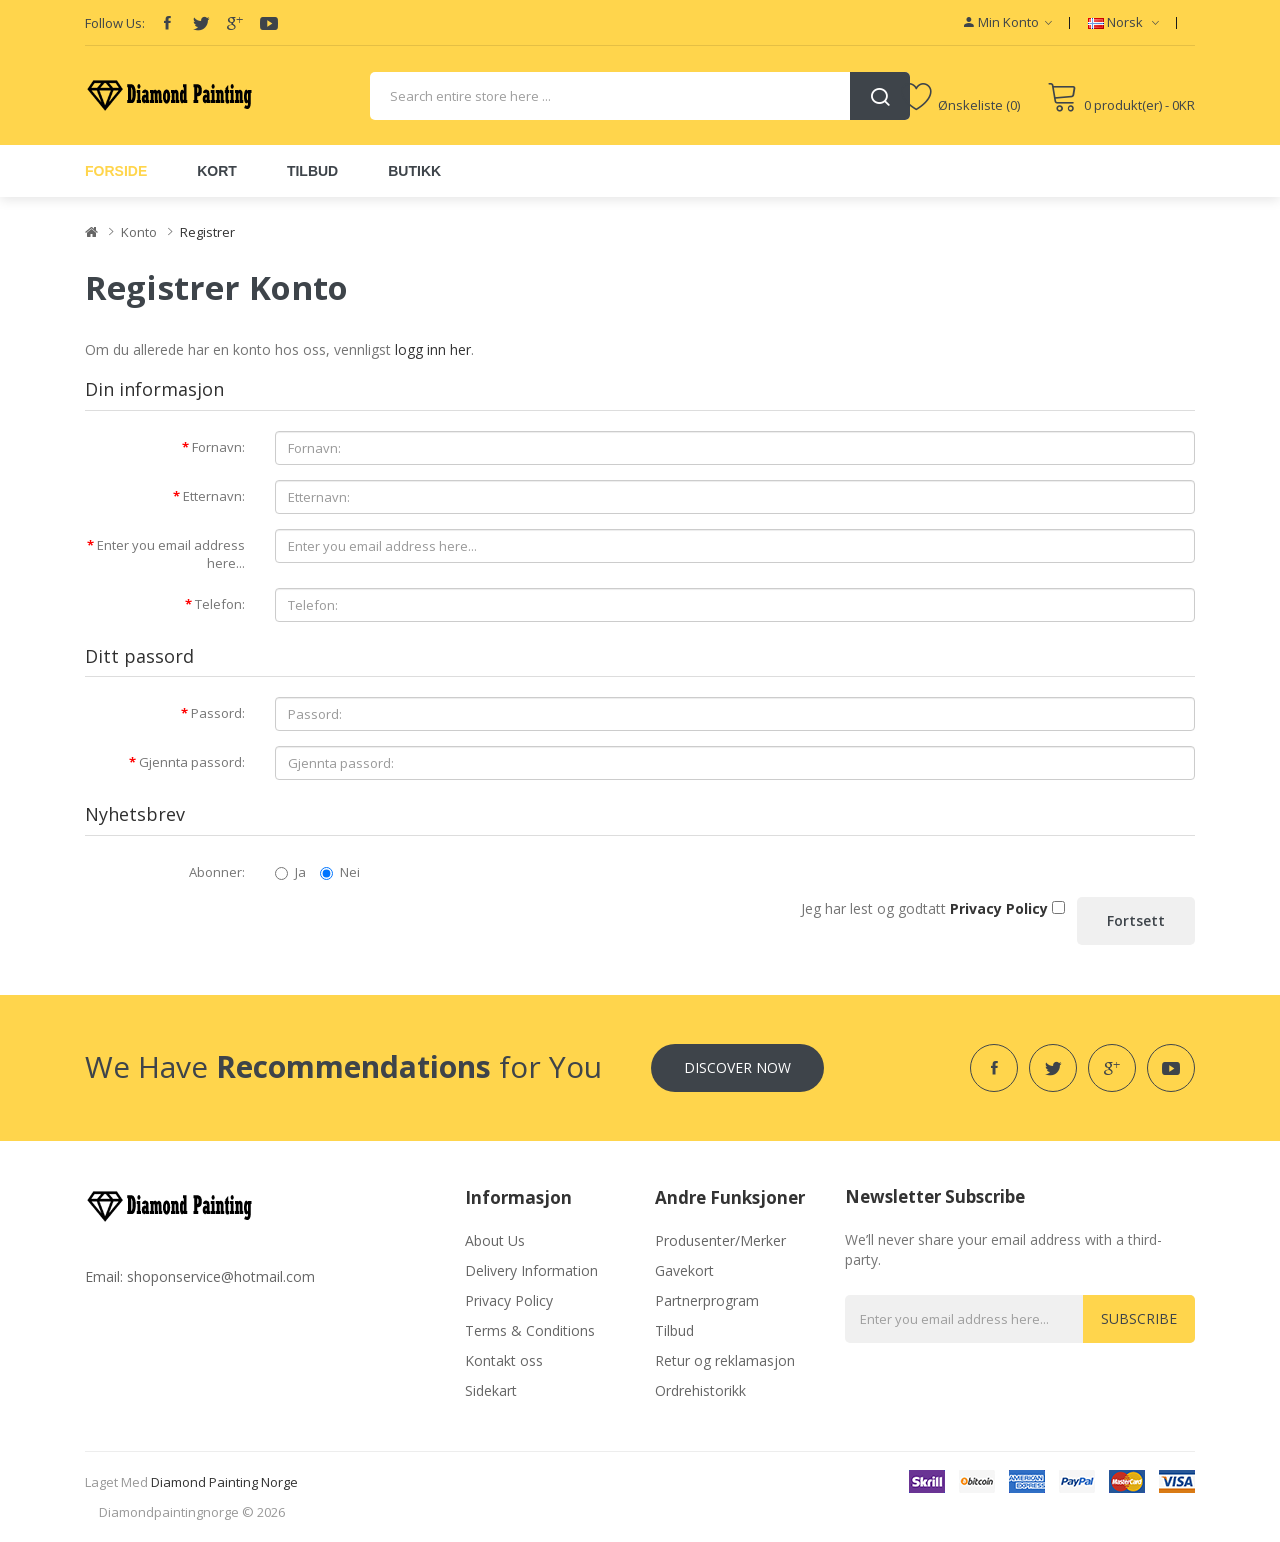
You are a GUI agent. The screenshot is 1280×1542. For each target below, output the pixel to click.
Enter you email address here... (171, 554)
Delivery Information (531, 1270)
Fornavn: (218, 447)
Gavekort (684, 1270)
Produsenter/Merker (720, 1240)
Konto (139, 232)
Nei (340, 872)
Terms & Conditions (530, 1330)
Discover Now (737, 1067)
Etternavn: (214, 496)
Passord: (218, 713)
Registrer (207, 232)
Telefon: (220, 604)
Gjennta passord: (192, 762)
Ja (290, 872)
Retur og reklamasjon (725, 1360)
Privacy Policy (509, 1300)
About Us (495, 1240)
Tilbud (674, 1330)
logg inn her (433, 349)
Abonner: (217, 872)
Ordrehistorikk (700, 1390)
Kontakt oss (504, 1360)
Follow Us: (115, 23)
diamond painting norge (224, 1482)
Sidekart (491, 1390)
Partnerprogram (707, 1300)
